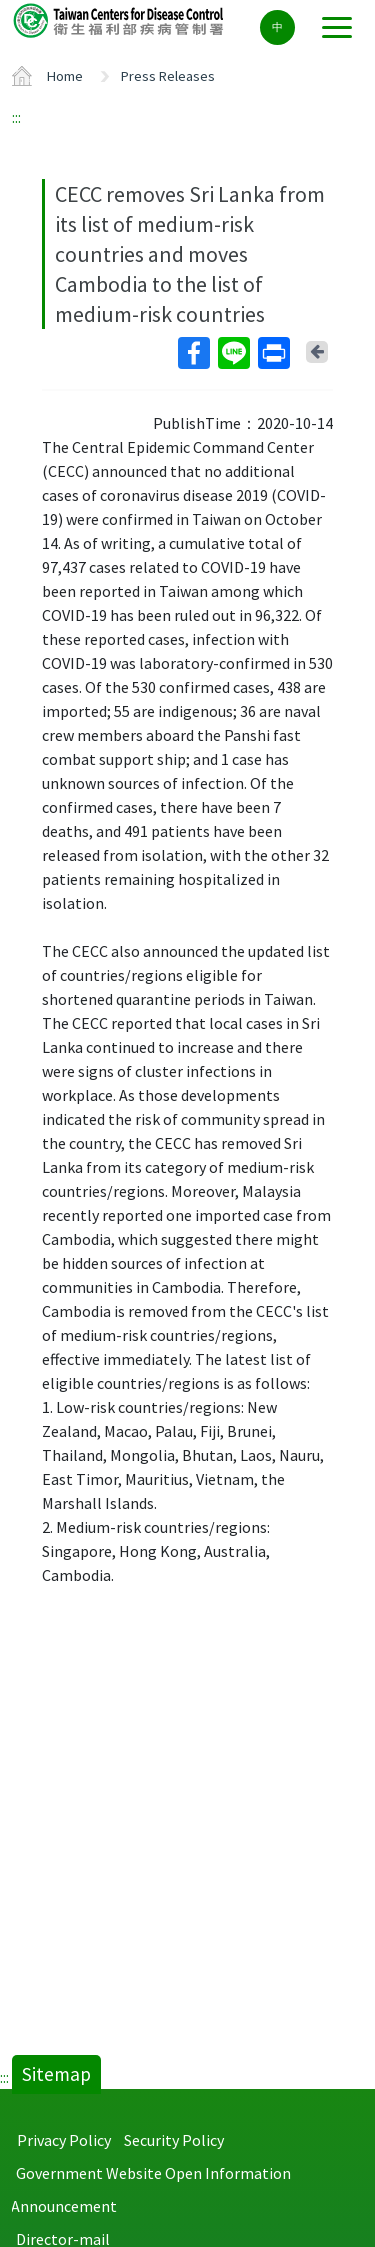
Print (273, 353)
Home (65, 76)
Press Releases (168, 76)
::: (16, 117)
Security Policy (174, 2140)
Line (233, 353)
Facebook (193, 353)
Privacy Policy (64, 2140)
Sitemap (56, 2074)
